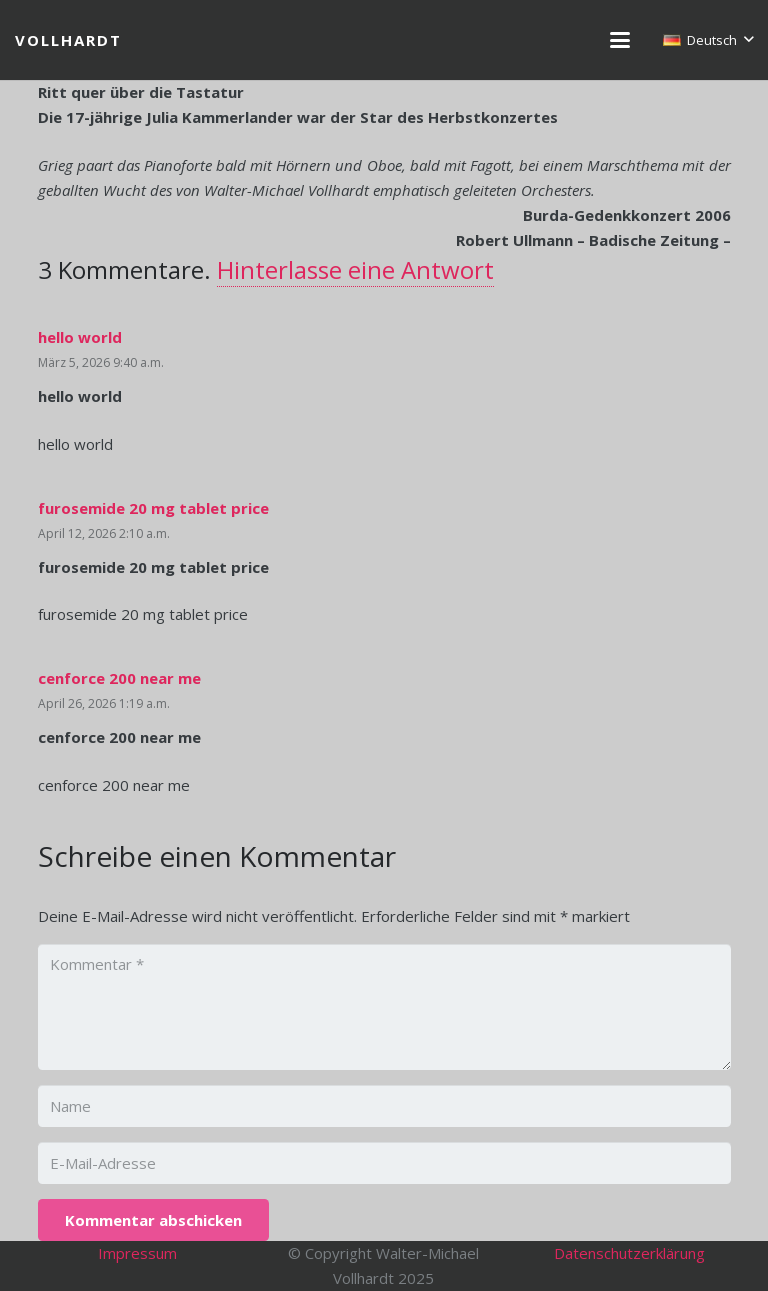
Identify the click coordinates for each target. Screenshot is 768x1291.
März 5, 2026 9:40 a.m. (101, 362)
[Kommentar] (384, 1007)
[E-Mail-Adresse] (384, 1163)
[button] (620, 40)
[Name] (384, 1106)
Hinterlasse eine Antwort (355, 269)
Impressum (137, 1253)
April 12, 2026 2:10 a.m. (104, 533)
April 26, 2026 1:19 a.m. (104, 703)
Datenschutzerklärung (629, 1253)
